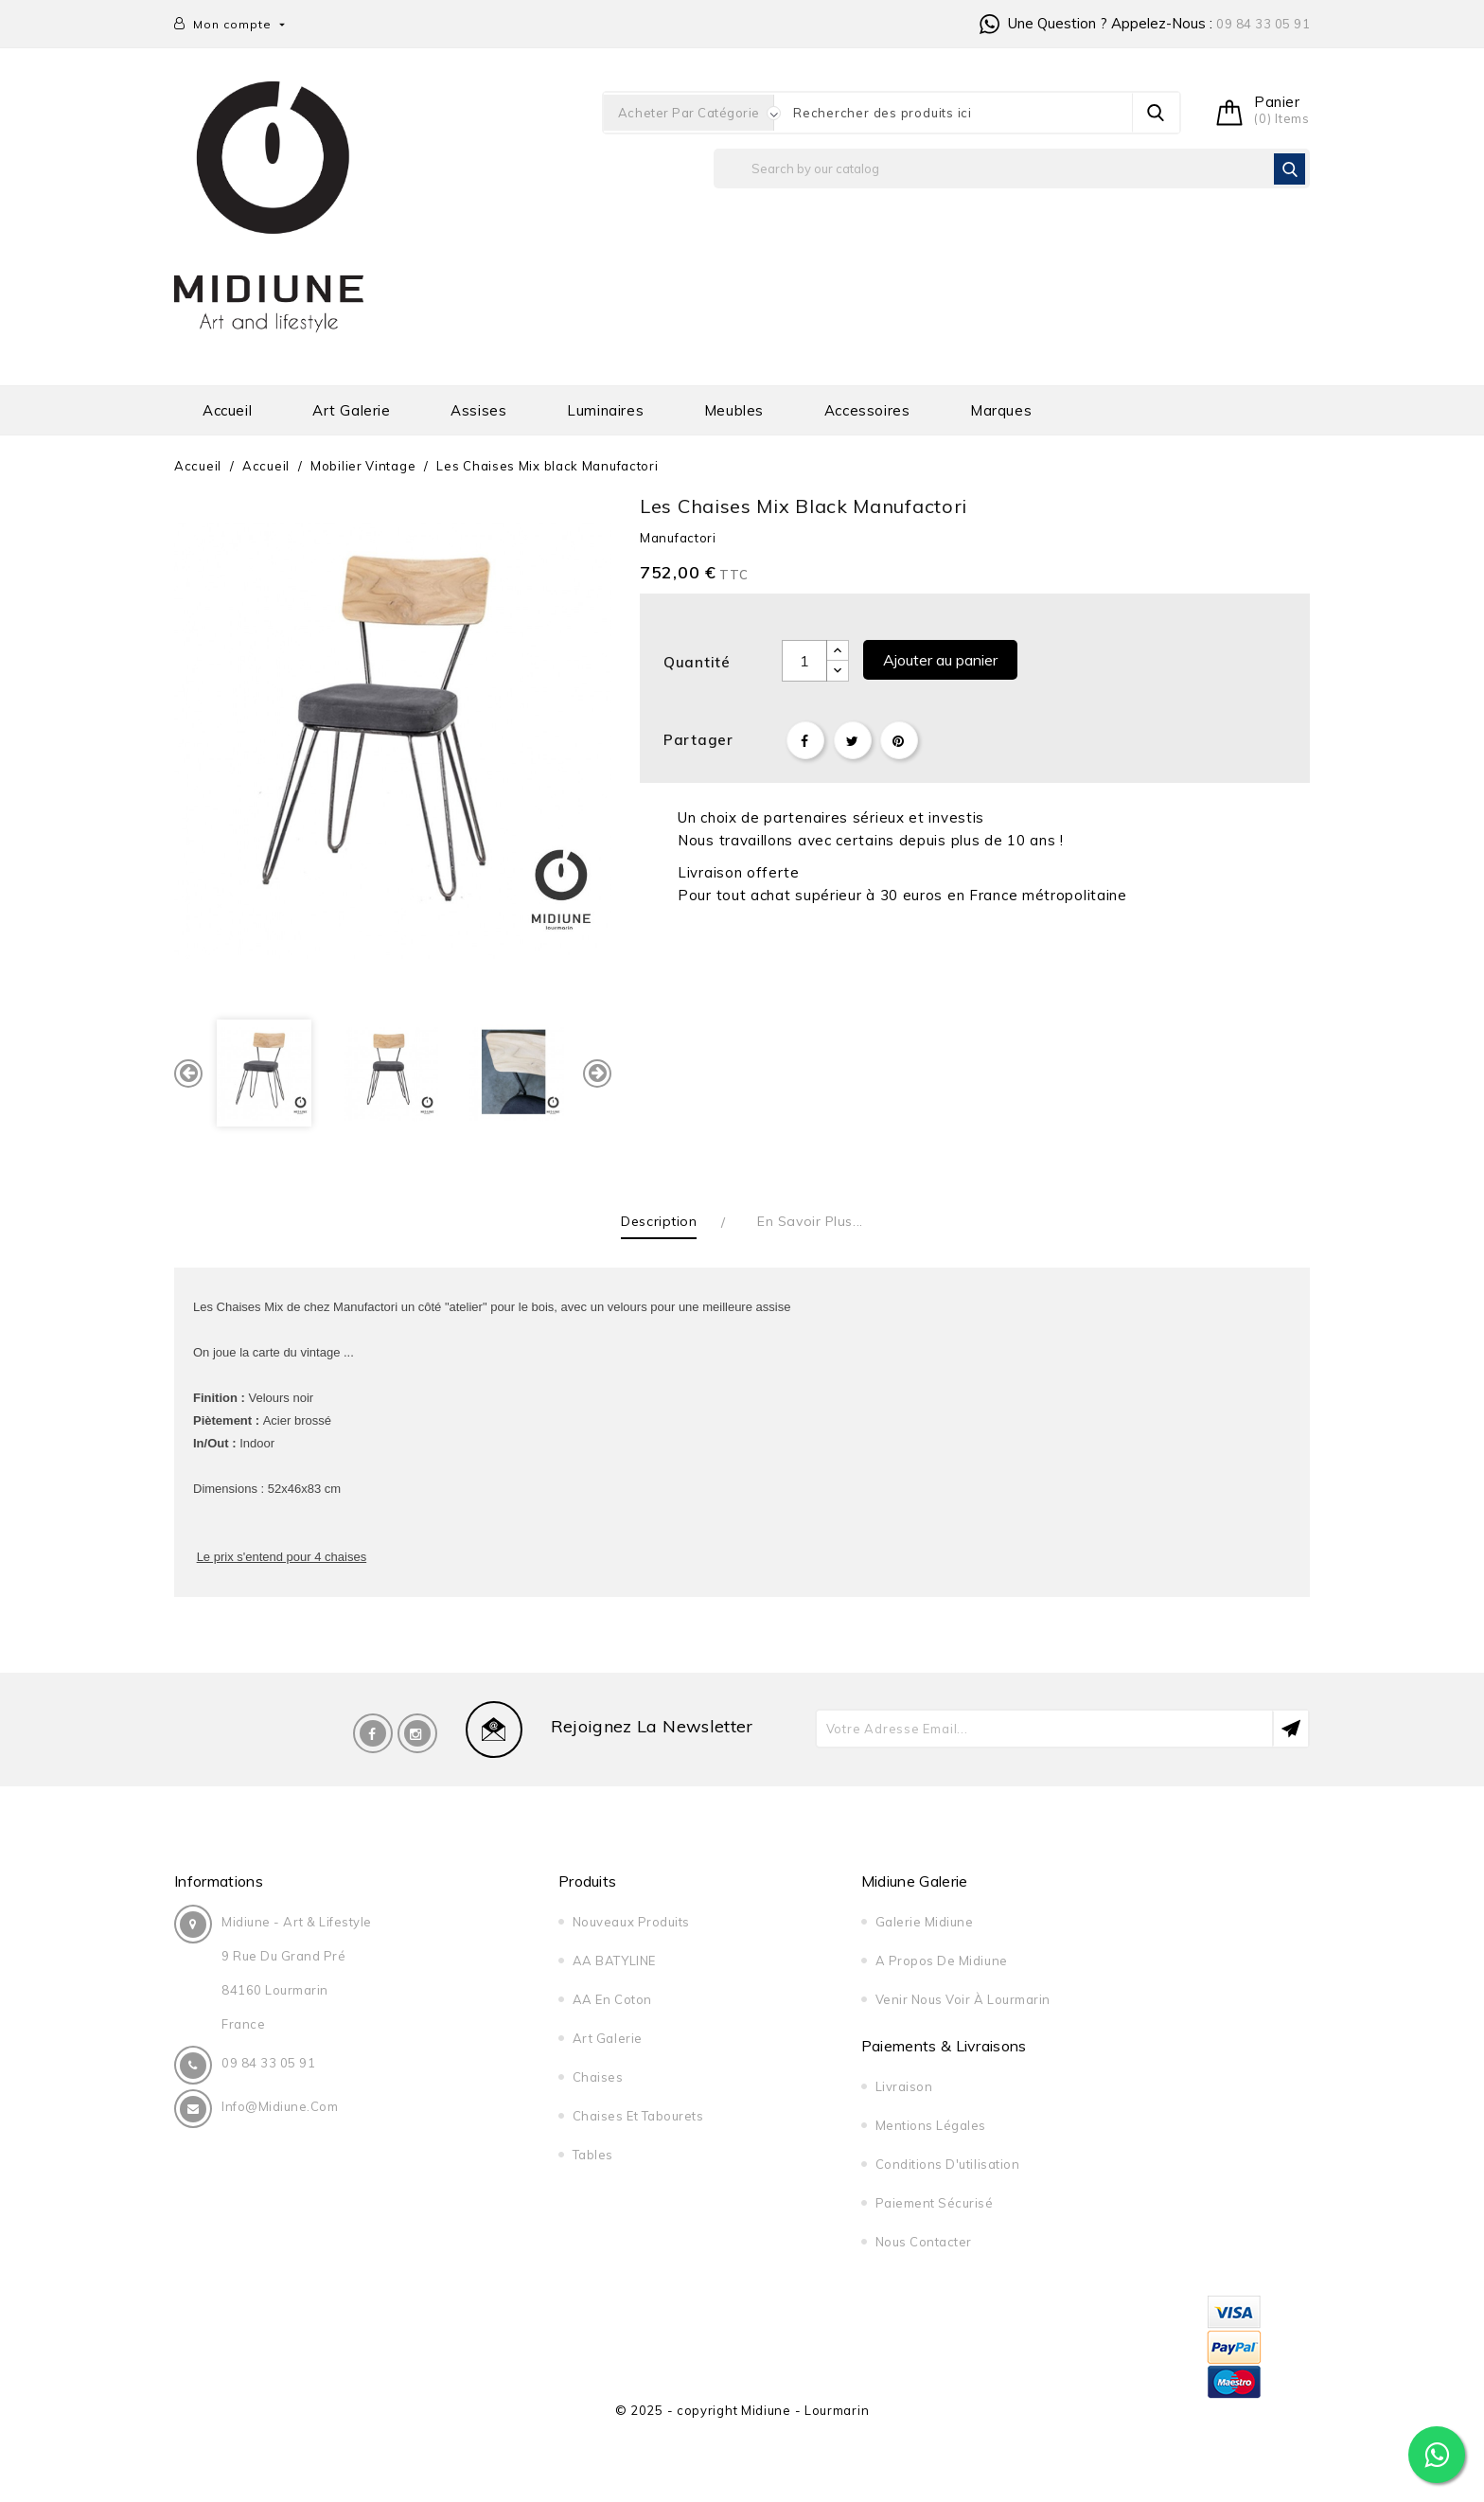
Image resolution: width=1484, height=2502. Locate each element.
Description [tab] (659, 1221)
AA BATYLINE (614, 1960)
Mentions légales (930, 2125)
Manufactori (678, 537)
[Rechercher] (1012, 168)
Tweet (853, 740)
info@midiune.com (279, 2106)
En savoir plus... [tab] (810, 1221)
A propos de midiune (941, 1960)
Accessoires (867, 410)
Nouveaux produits (631, 1921)
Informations (218, 1881)
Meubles (734, 410)
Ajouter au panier (940, 659)
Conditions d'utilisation (947, 2164)
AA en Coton (612, 1999)
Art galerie (351, 410)
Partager (805, 740)
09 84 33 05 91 (1263, 23)
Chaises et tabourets (638, 2115)
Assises (478, 410)
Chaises (598, 2077)
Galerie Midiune (924, 1921)
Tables (593, 2154)
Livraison (904, 2086)
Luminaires (605, 410)
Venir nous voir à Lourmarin (963, 1999)
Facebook (373, 1733)
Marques (1001, 410)
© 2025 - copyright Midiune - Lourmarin (742, 2410)
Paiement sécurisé (934, 2202)
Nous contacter (923, 2241)
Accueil (227, 410)
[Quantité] (804, 661)
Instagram (417, 1733)
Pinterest (899, 740)
